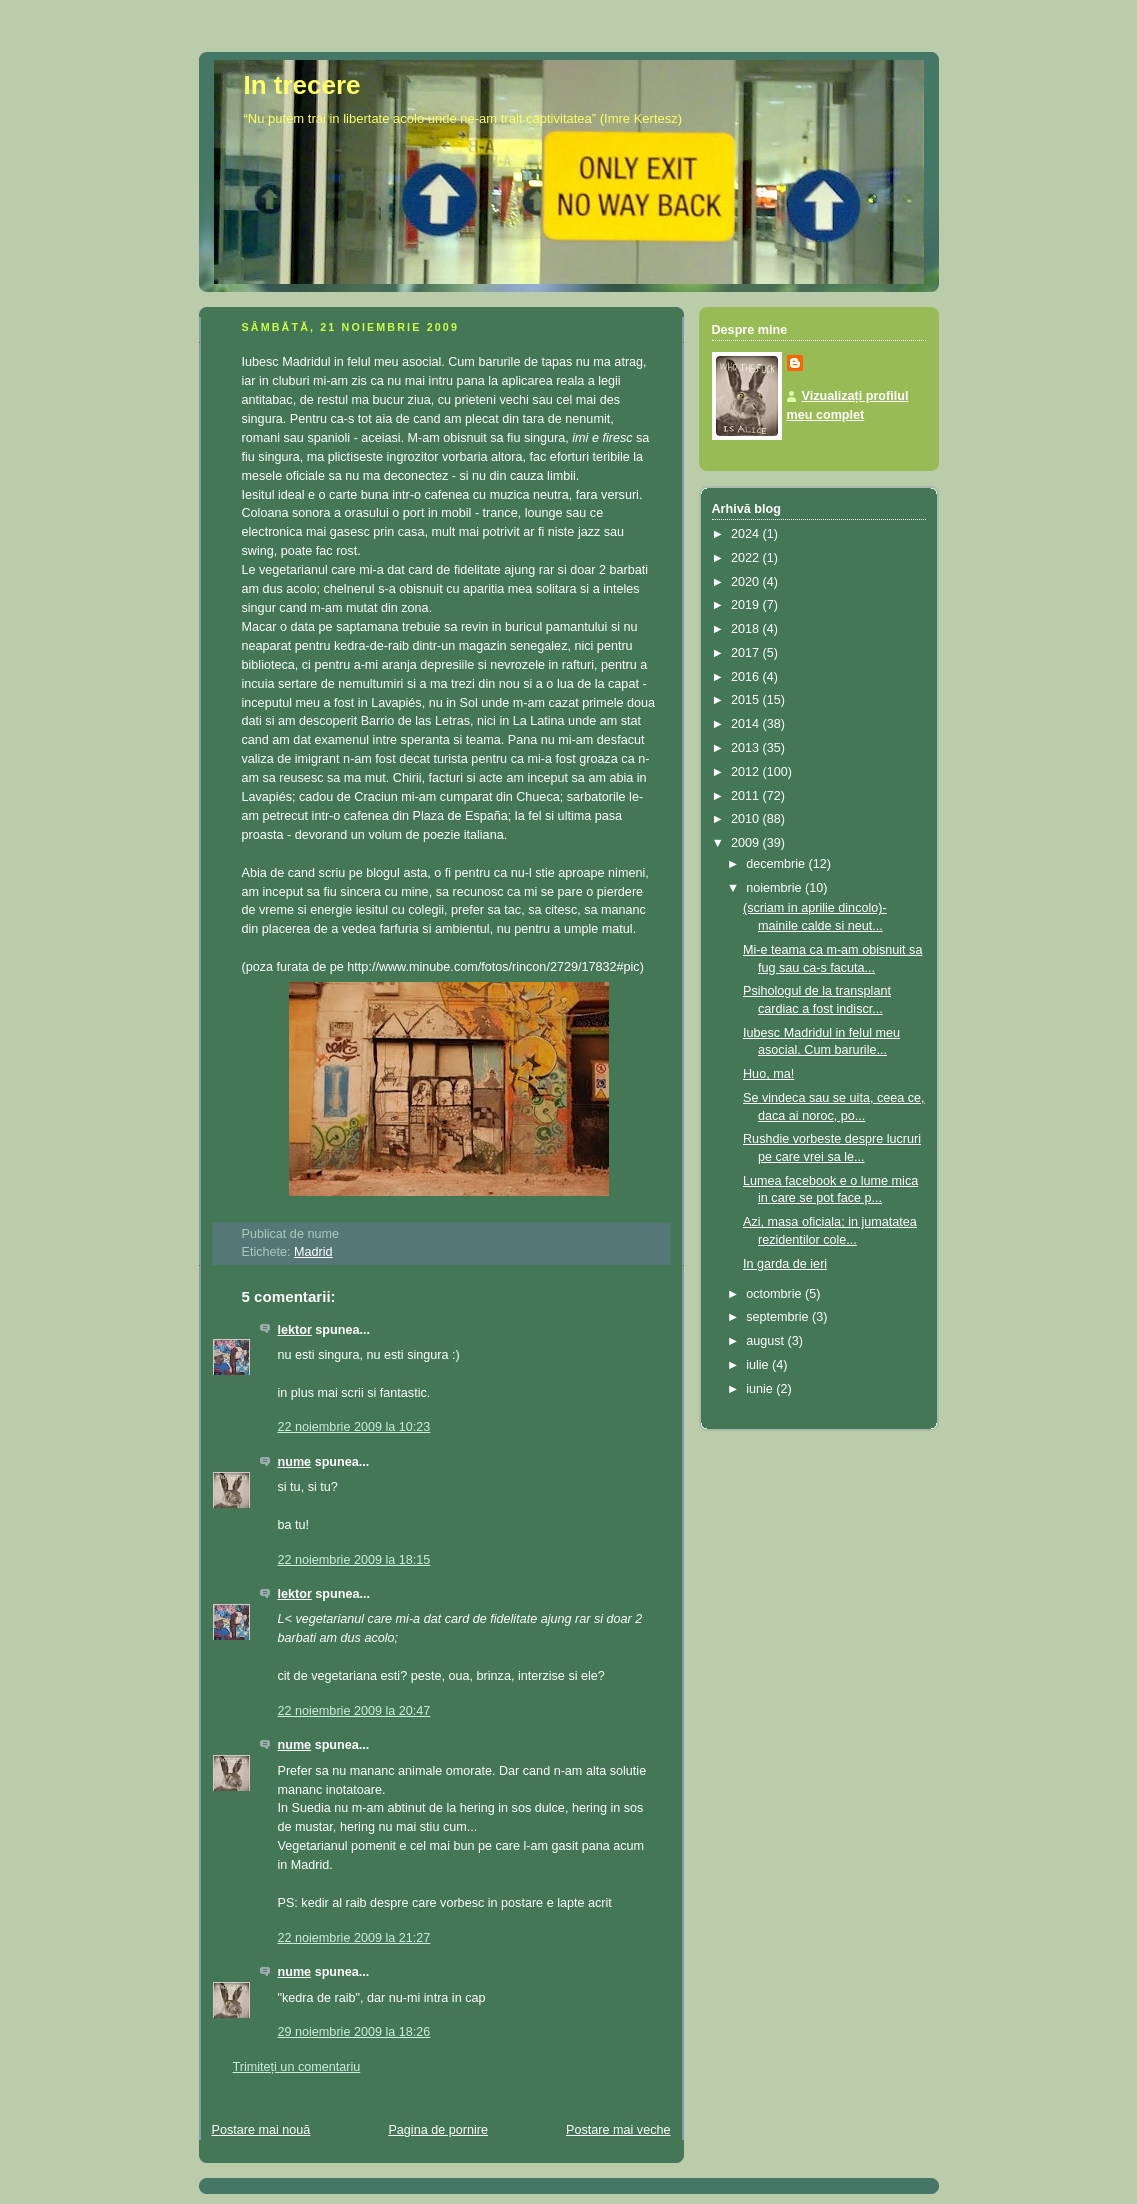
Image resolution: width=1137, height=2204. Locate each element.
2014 (747, 724)
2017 (747, 653)
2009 (747, 843)
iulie (759, 1365)
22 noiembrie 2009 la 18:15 (354, 1560)
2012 (747, 772)
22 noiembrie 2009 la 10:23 (354, 1427)
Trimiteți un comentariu (297, 2067)
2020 (747, 582)
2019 (747, 605)
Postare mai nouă (261, 2130)
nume (295, 1462)
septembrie (779, 1317)
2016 (747, 677)
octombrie (775, 1294)
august (766, 1341)
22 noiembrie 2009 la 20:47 (354, 1711)
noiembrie (775, 888)
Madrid (313, 1252)
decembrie (777, 864)
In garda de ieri (785, 1264)
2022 (747, 558)
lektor (295, 1330)
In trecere (302, 85)
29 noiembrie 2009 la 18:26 (354, 2032)
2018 (747, 629)
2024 (747, 534)
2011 (747, 796)
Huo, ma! (768, 1074)
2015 (747, 700)
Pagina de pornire (438, 2130)
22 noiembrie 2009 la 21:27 (354, 1938)
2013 (747, 748)
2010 (747, 819)
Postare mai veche (618, 2130)
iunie (761, 1389)
